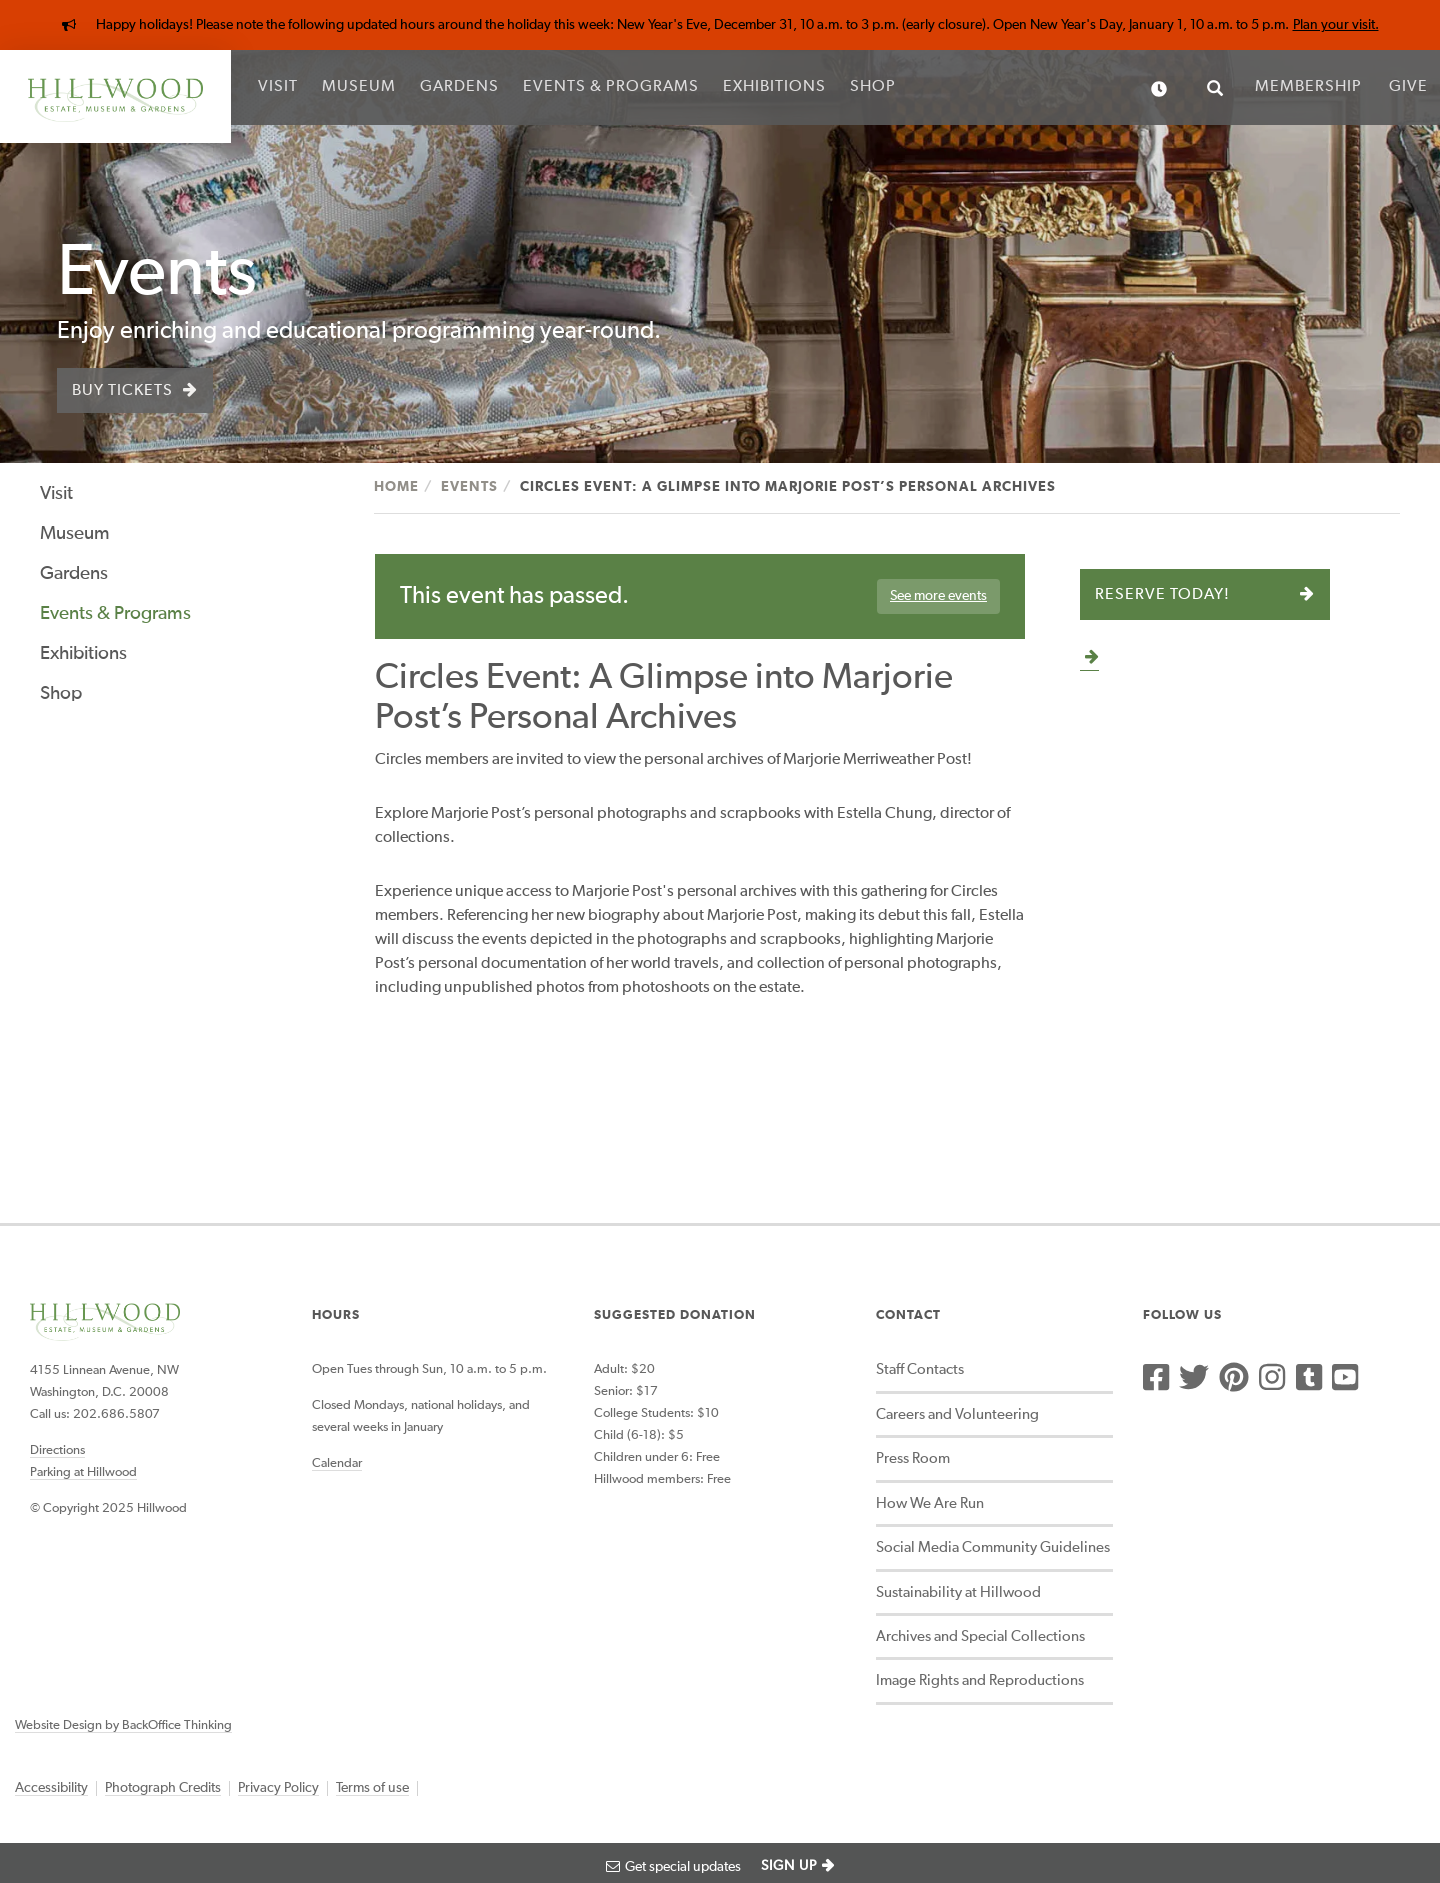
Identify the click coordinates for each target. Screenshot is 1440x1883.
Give (1408, 87)
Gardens (459, 87)
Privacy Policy (278, 1788)
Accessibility (51, 1788)
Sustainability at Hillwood (958, 1592)
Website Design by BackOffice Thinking (123, 1725)
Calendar (337, 1463)
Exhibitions (774, 87)
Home (396, 487)
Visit (278, 87)
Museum (359, 87)
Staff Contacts (920, 1369)
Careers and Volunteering (957, 1414)
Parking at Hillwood (83, 1472)
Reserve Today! (1162, 595)
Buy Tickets (122, 391)
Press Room (913, 1458)
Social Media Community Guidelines (993, 1547)
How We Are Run (930, 1503)
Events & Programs (611, 87)
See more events (938, 596)
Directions (57, 1450)
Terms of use (372, 1788)
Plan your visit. (1336, 25)
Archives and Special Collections (980, 1636)
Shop (873, 87)
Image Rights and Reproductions (980, 1680)
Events (469, 487)
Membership (1308, 87)
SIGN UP (789, 1866)
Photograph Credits (163, 1788)
